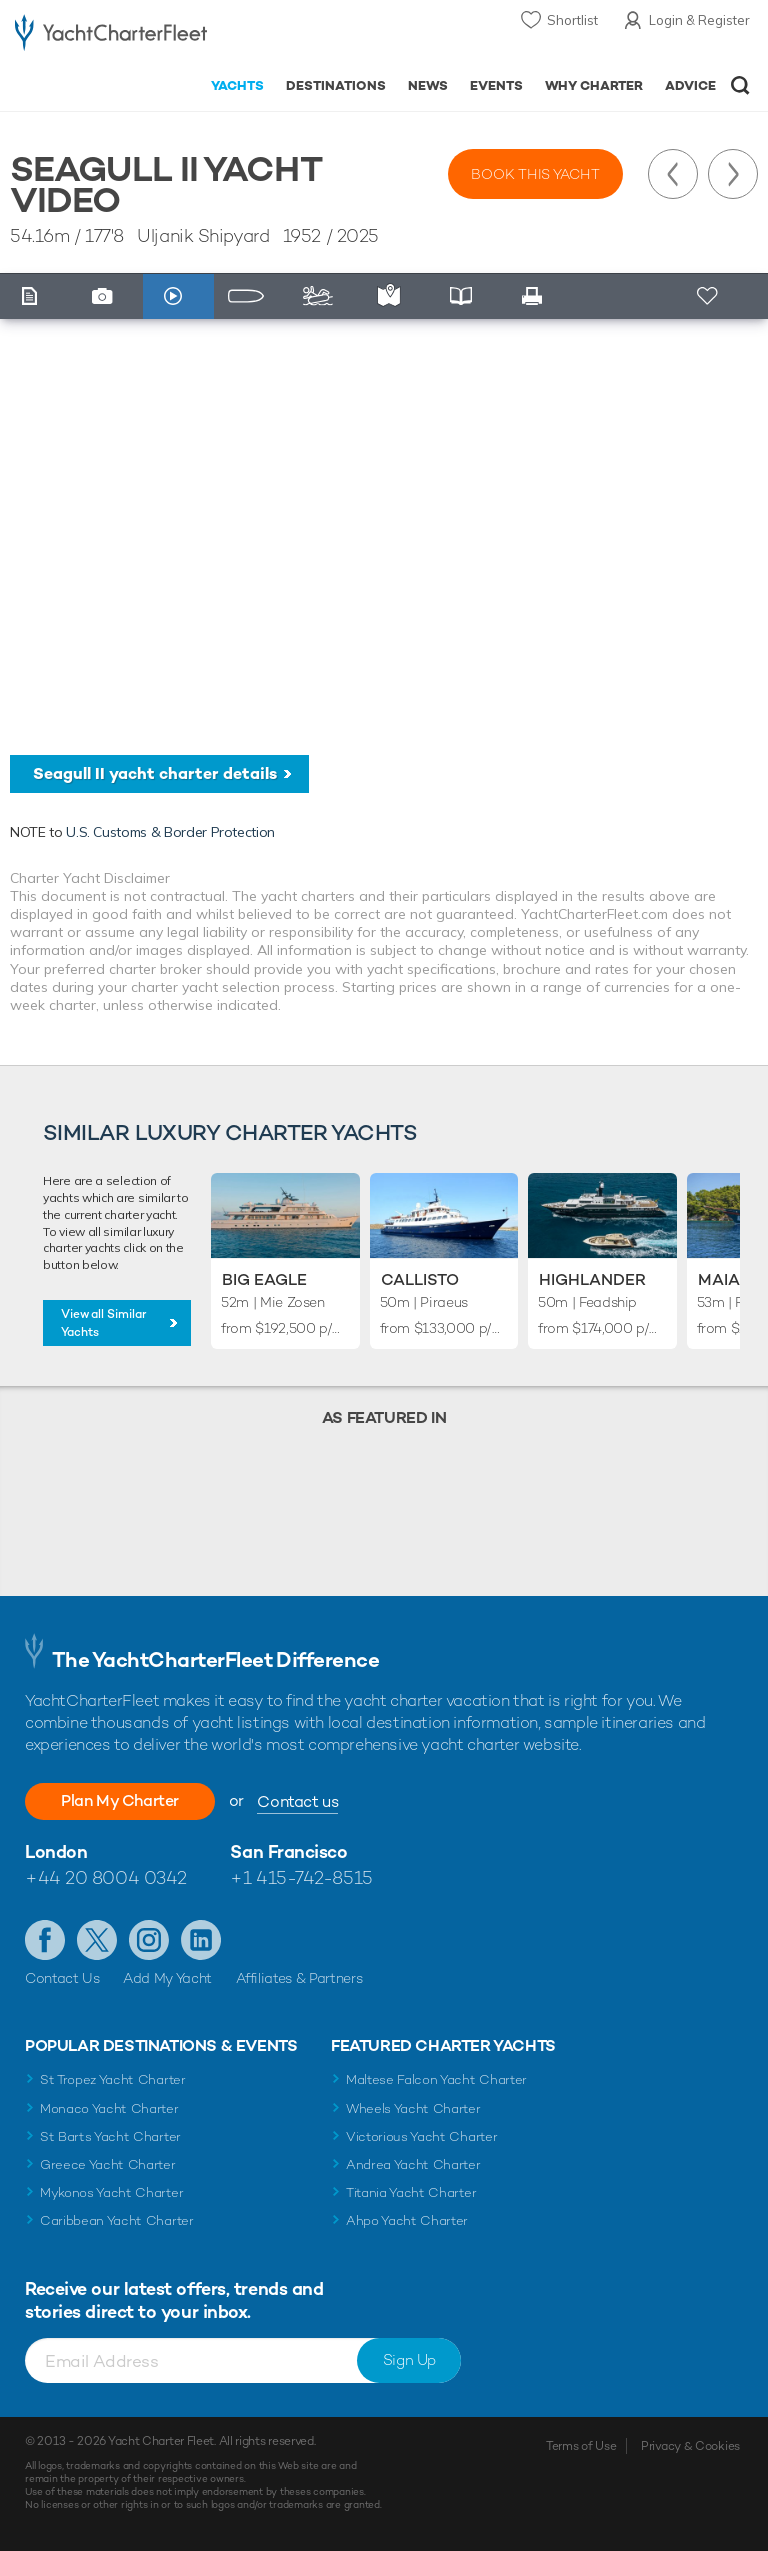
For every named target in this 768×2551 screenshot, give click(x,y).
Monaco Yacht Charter (109, 2108)
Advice (690, 85)
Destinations (336, 85)
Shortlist (572, 20)
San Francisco (288, 1851)
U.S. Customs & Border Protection (170, 832)
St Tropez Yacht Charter (113, 2079)
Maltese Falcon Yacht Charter (436, 2079)
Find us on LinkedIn (201, 1940)
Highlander (592, 1279)
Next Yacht (733, 174)
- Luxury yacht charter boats (111, 36)
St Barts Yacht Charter (110, 2136)
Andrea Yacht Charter (413, 2164)
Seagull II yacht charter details (155, 773)
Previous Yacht (673, 174)
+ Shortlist (709, 296)
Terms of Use (581, 2446)
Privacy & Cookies (690, 2446)
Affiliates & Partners (299, 1978)
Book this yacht (535, 174)
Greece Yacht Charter (108, 2164)
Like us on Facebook (45, 1940)
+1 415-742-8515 (301, 1877)
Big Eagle (264, 1279)
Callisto (420, 1279)
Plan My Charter (120, 1800)
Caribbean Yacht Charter (117, 2220)
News (428, 85)
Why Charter (594, 85)
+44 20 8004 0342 (106, 1877)
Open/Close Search (740, 85)
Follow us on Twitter (97, 1940)
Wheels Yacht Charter (413, 2108)
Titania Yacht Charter (411, 2192)
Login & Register (699, 20)
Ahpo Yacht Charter (407, 2220)
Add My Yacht (167, 1978)
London (56, 1851)
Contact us (297, 1801)
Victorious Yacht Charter (421, 2136)
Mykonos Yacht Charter (111, 2192)
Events (496, 85)
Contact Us (62, 1978)
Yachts (237, 85)
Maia (719, 1279)
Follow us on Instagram (149, 1940)
